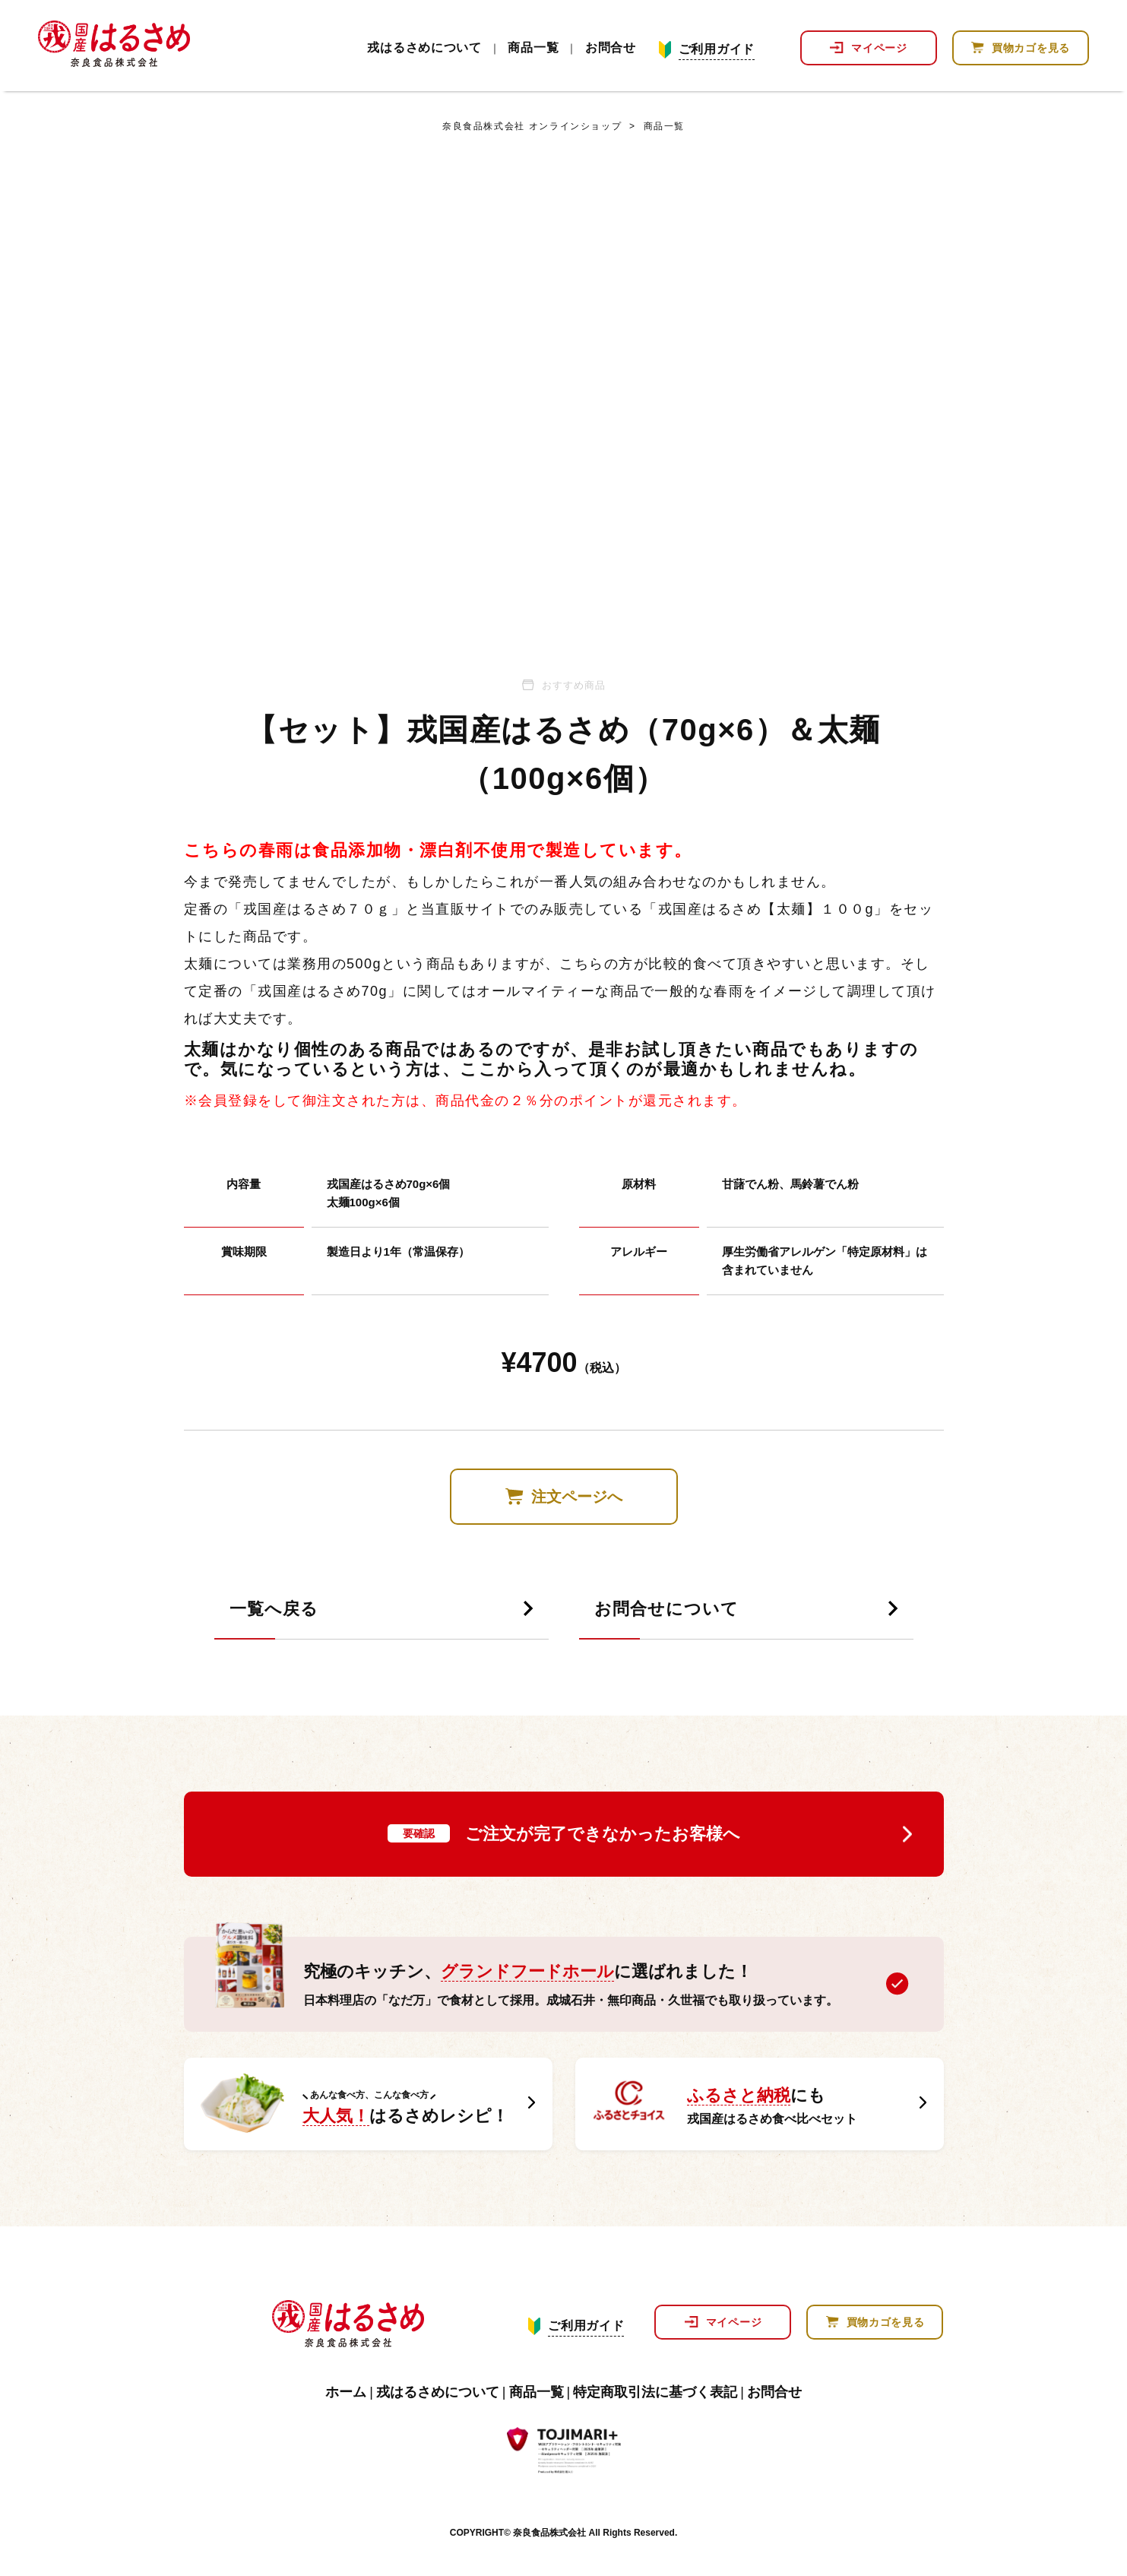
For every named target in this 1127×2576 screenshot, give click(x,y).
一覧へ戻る (274, 1609)
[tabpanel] (564, 397)
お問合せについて (666, 1609)
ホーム (345, 2392)
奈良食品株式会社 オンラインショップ (532, 126)
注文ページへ (576, 1496)
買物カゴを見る (1031, 48)
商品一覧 (533, 48)
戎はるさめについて (424, 48)
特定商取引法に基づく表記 (655, 2392)
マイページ (879, 48)
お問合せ (610, 48)
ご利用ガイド (717, 49)
